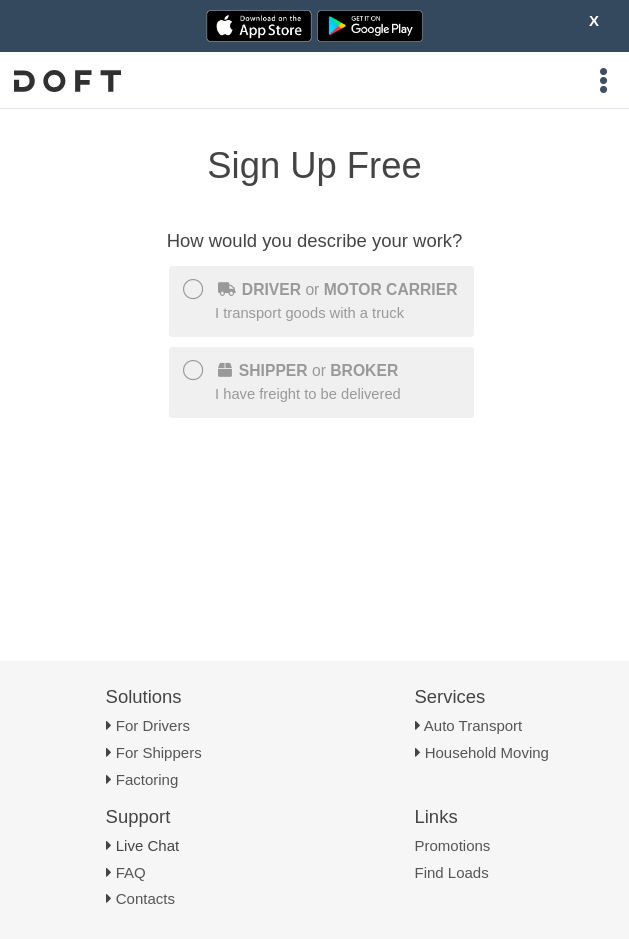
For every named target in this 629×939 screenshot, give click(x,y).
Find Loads (452, 872)
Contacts (145, 898)
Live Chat (147, 845)
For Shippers (159, 752)
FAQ (131, 872)
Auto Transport (473, 725)
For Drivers (153, 725)
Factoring (147, 779)
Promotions (453, 845)
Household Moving (487, 752)
